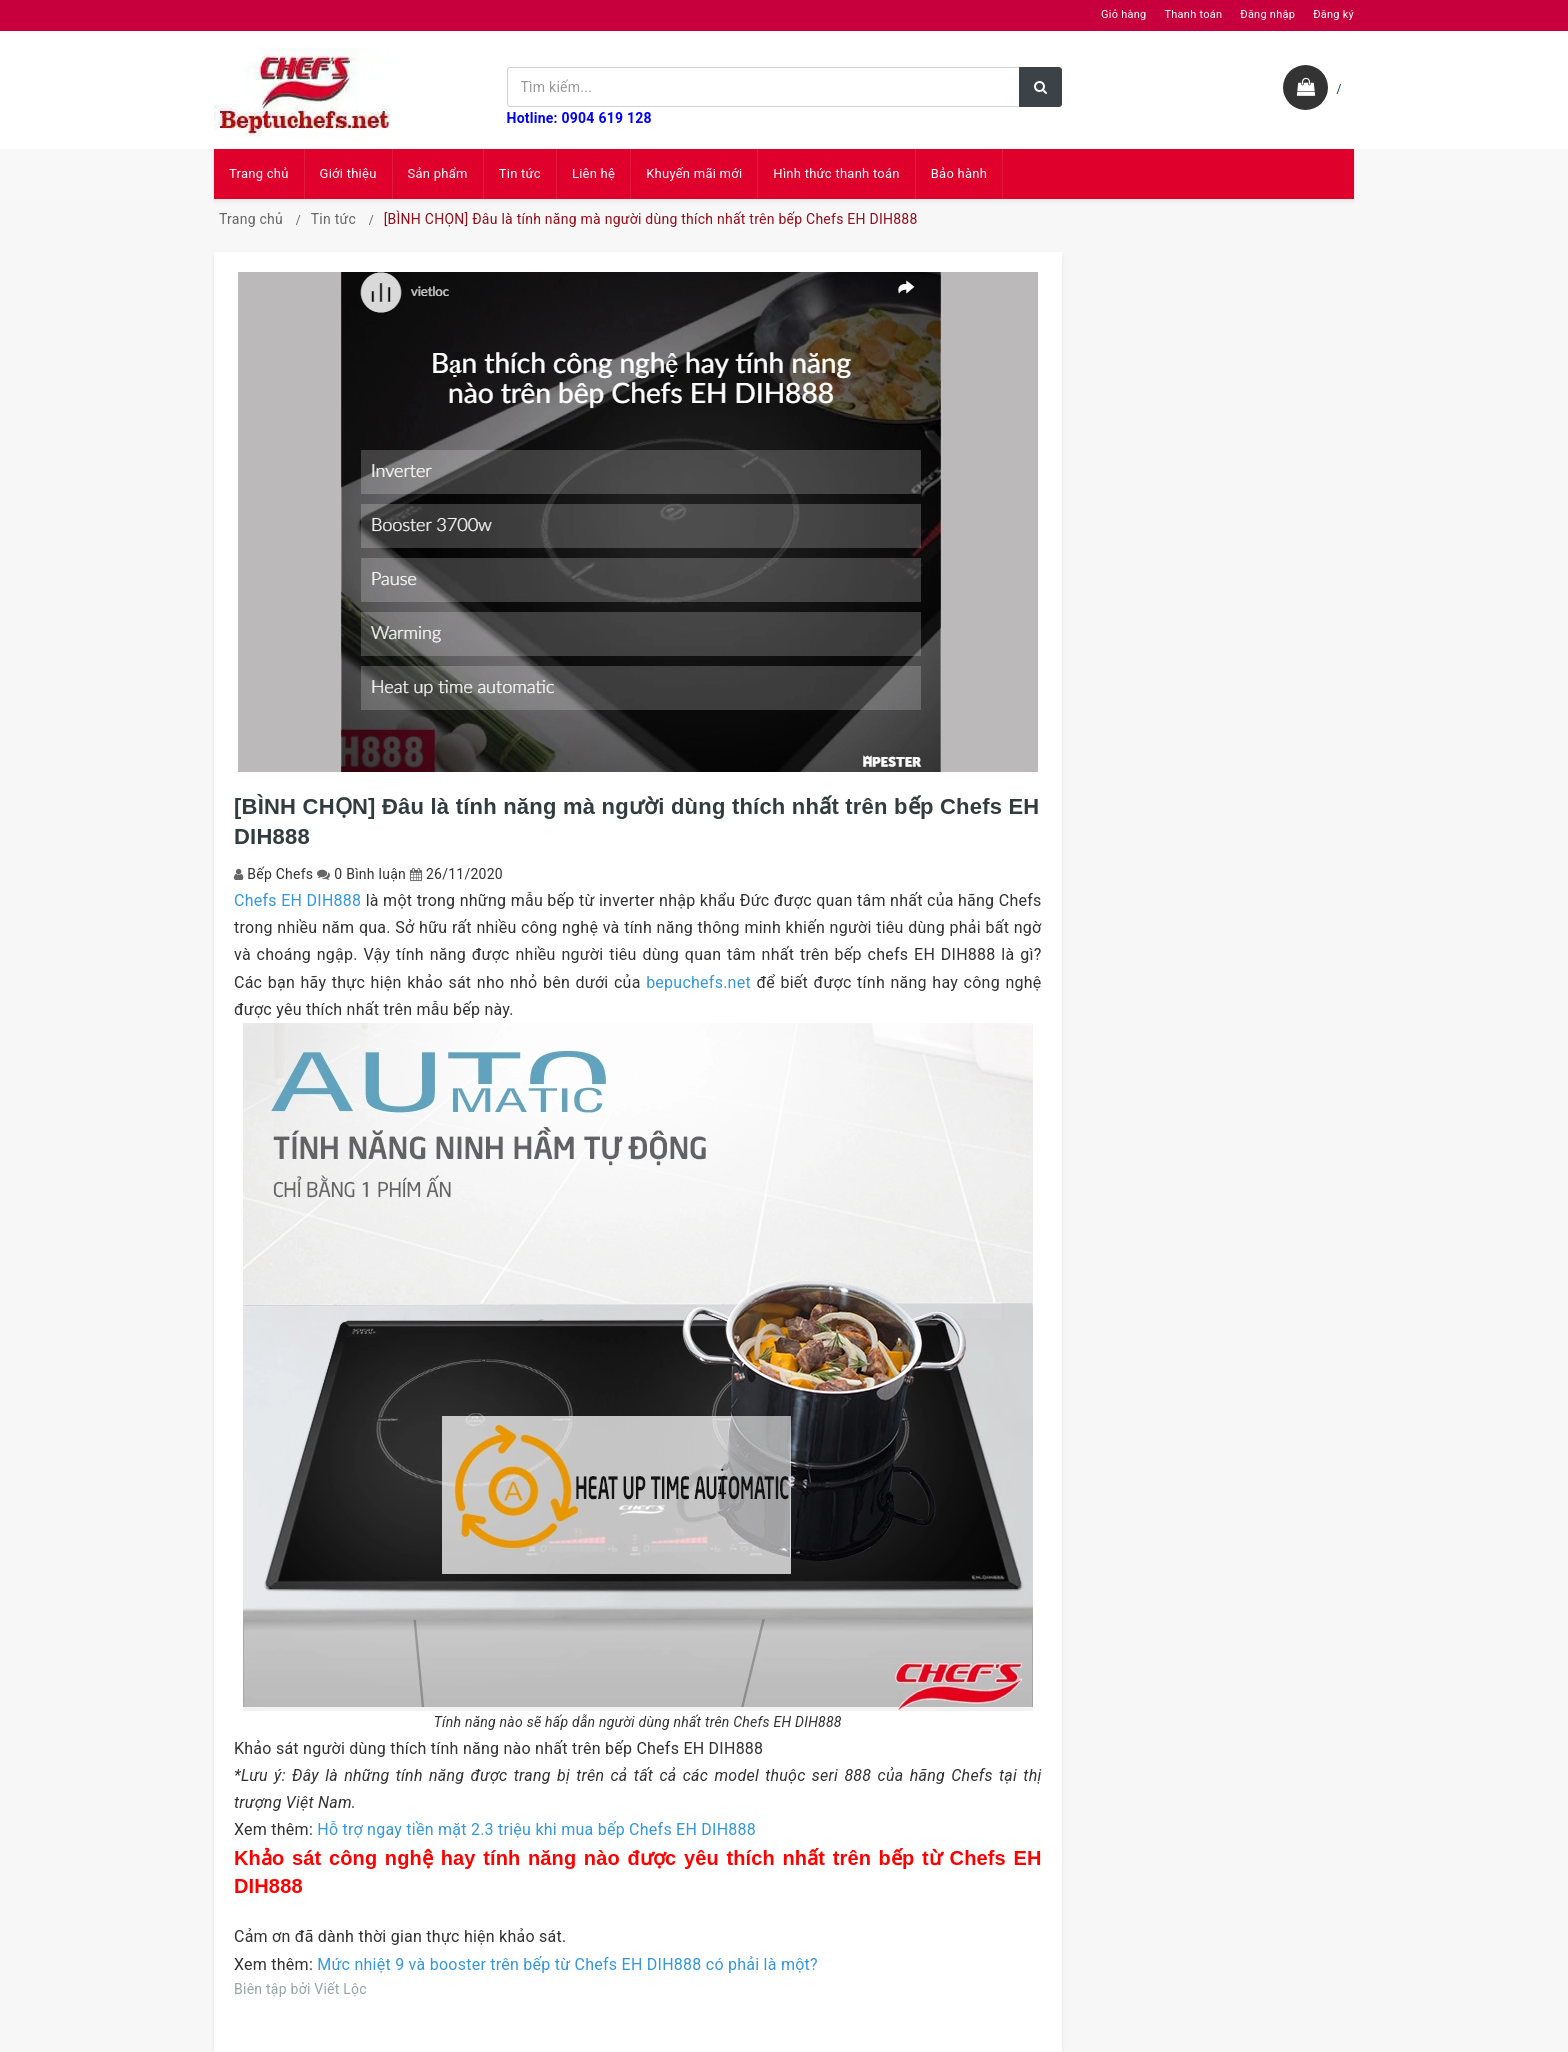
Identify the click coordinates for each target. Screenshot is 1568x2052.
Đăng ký (1333, 14)
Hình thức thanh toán (836, 173)
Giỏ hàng (1123, 14)
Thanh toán (1193, 14)
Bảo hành (959, 173)
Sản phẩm (438, 173)
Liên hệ (593, 173)
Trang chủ (259, 173)
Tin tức (520, 173)
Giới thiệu (348, 173)
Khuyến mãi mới (694, 173)
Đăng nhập (1267, 14)
